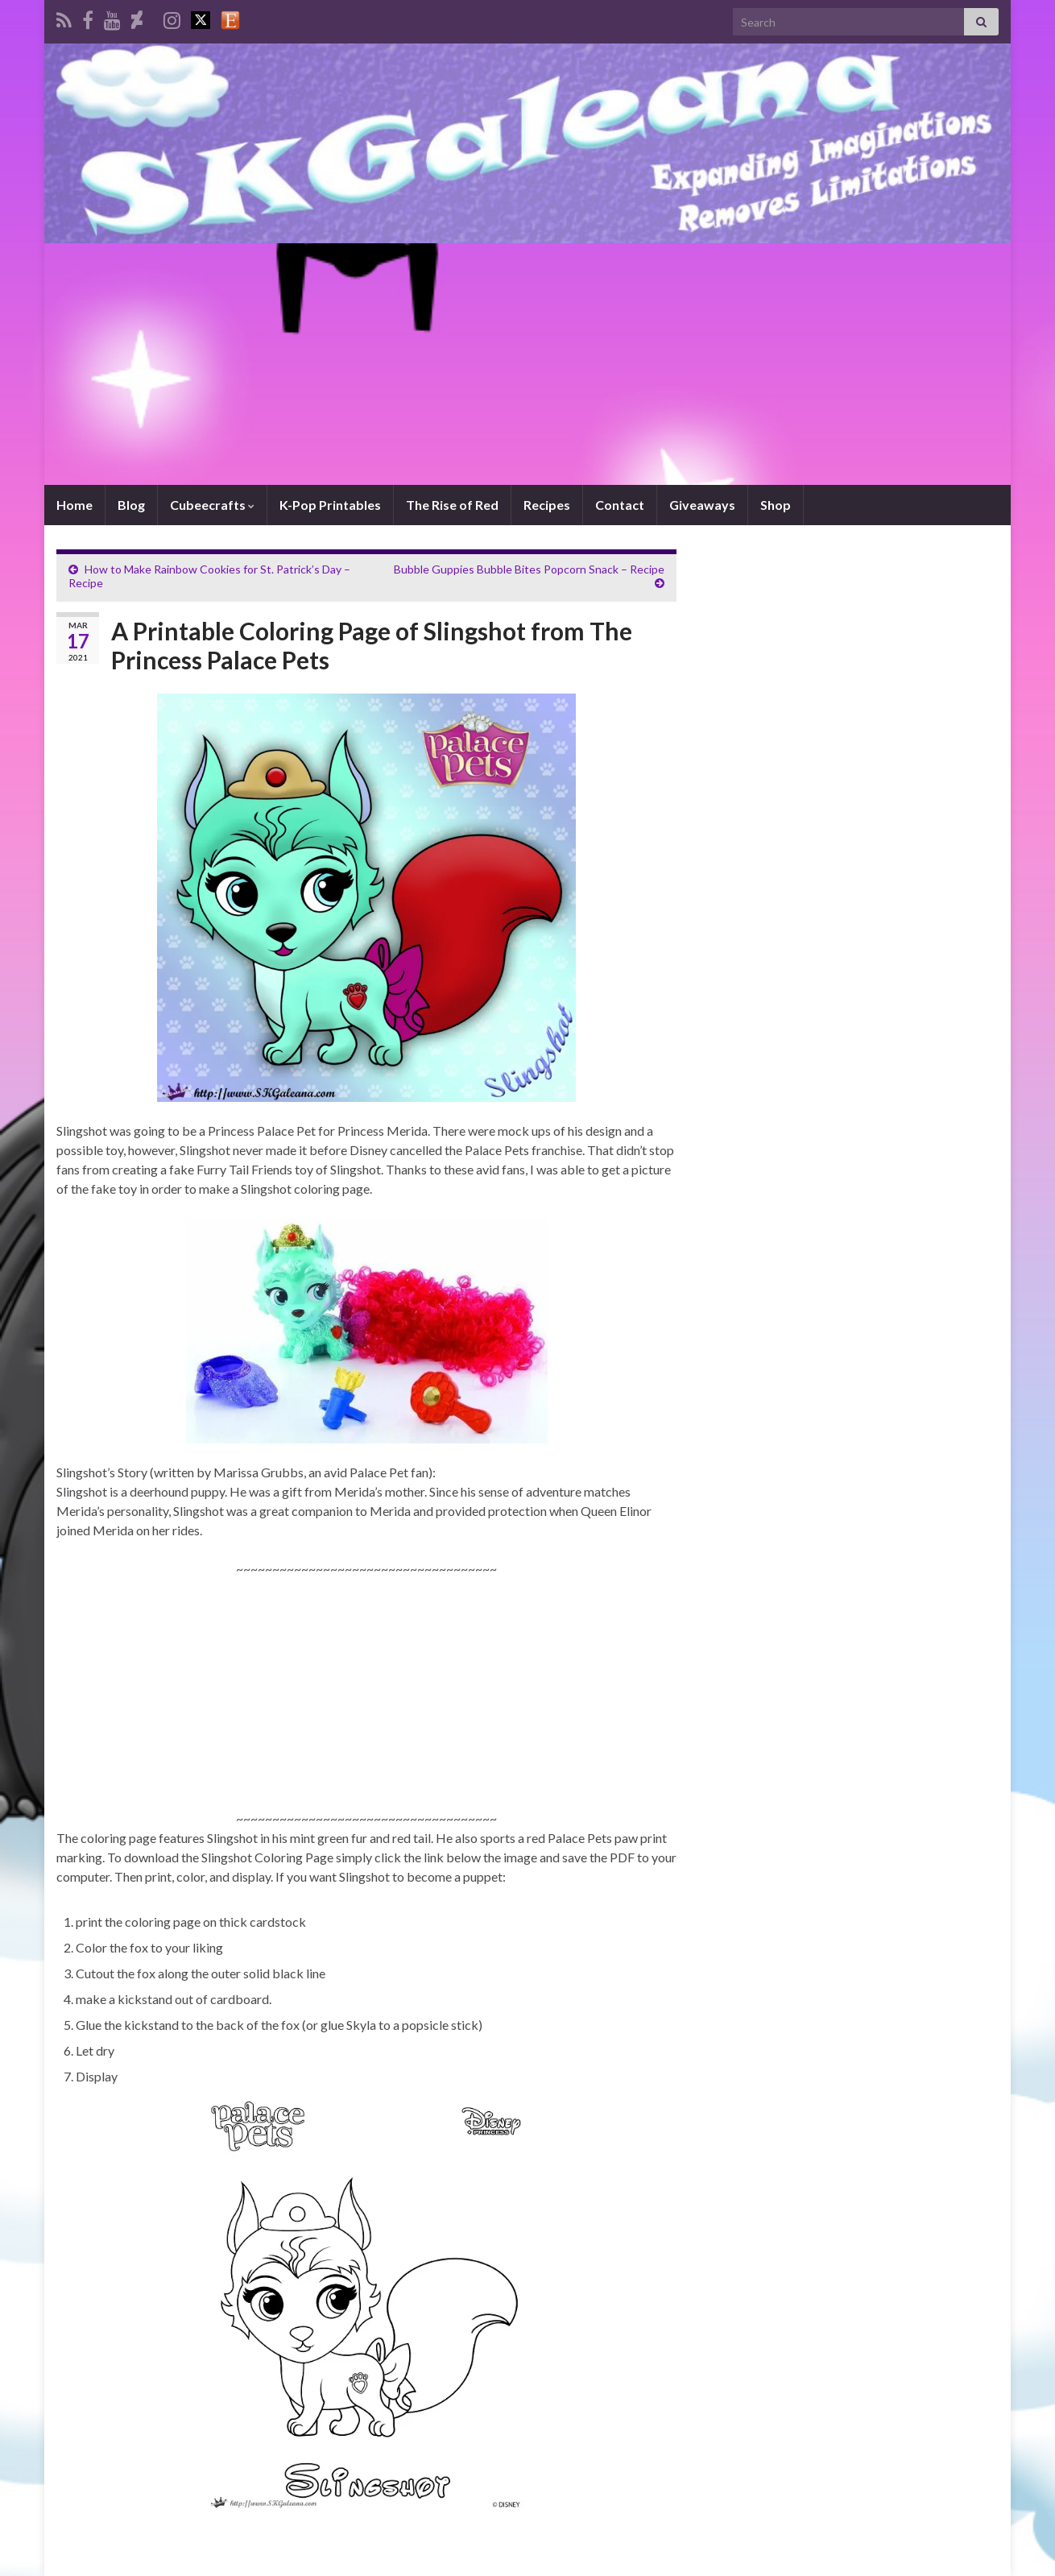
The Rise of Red (452, 504)
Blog (131, 504)
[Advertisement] (527, 364)
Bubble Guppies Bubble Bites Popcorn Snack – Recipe (529, 569)
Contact (619, 504)
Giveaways (702, 504)
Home (74, 504)
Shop (775, 504)
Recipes (546, 504)
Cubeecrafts (212, 504)
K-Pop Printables (330, 504)
